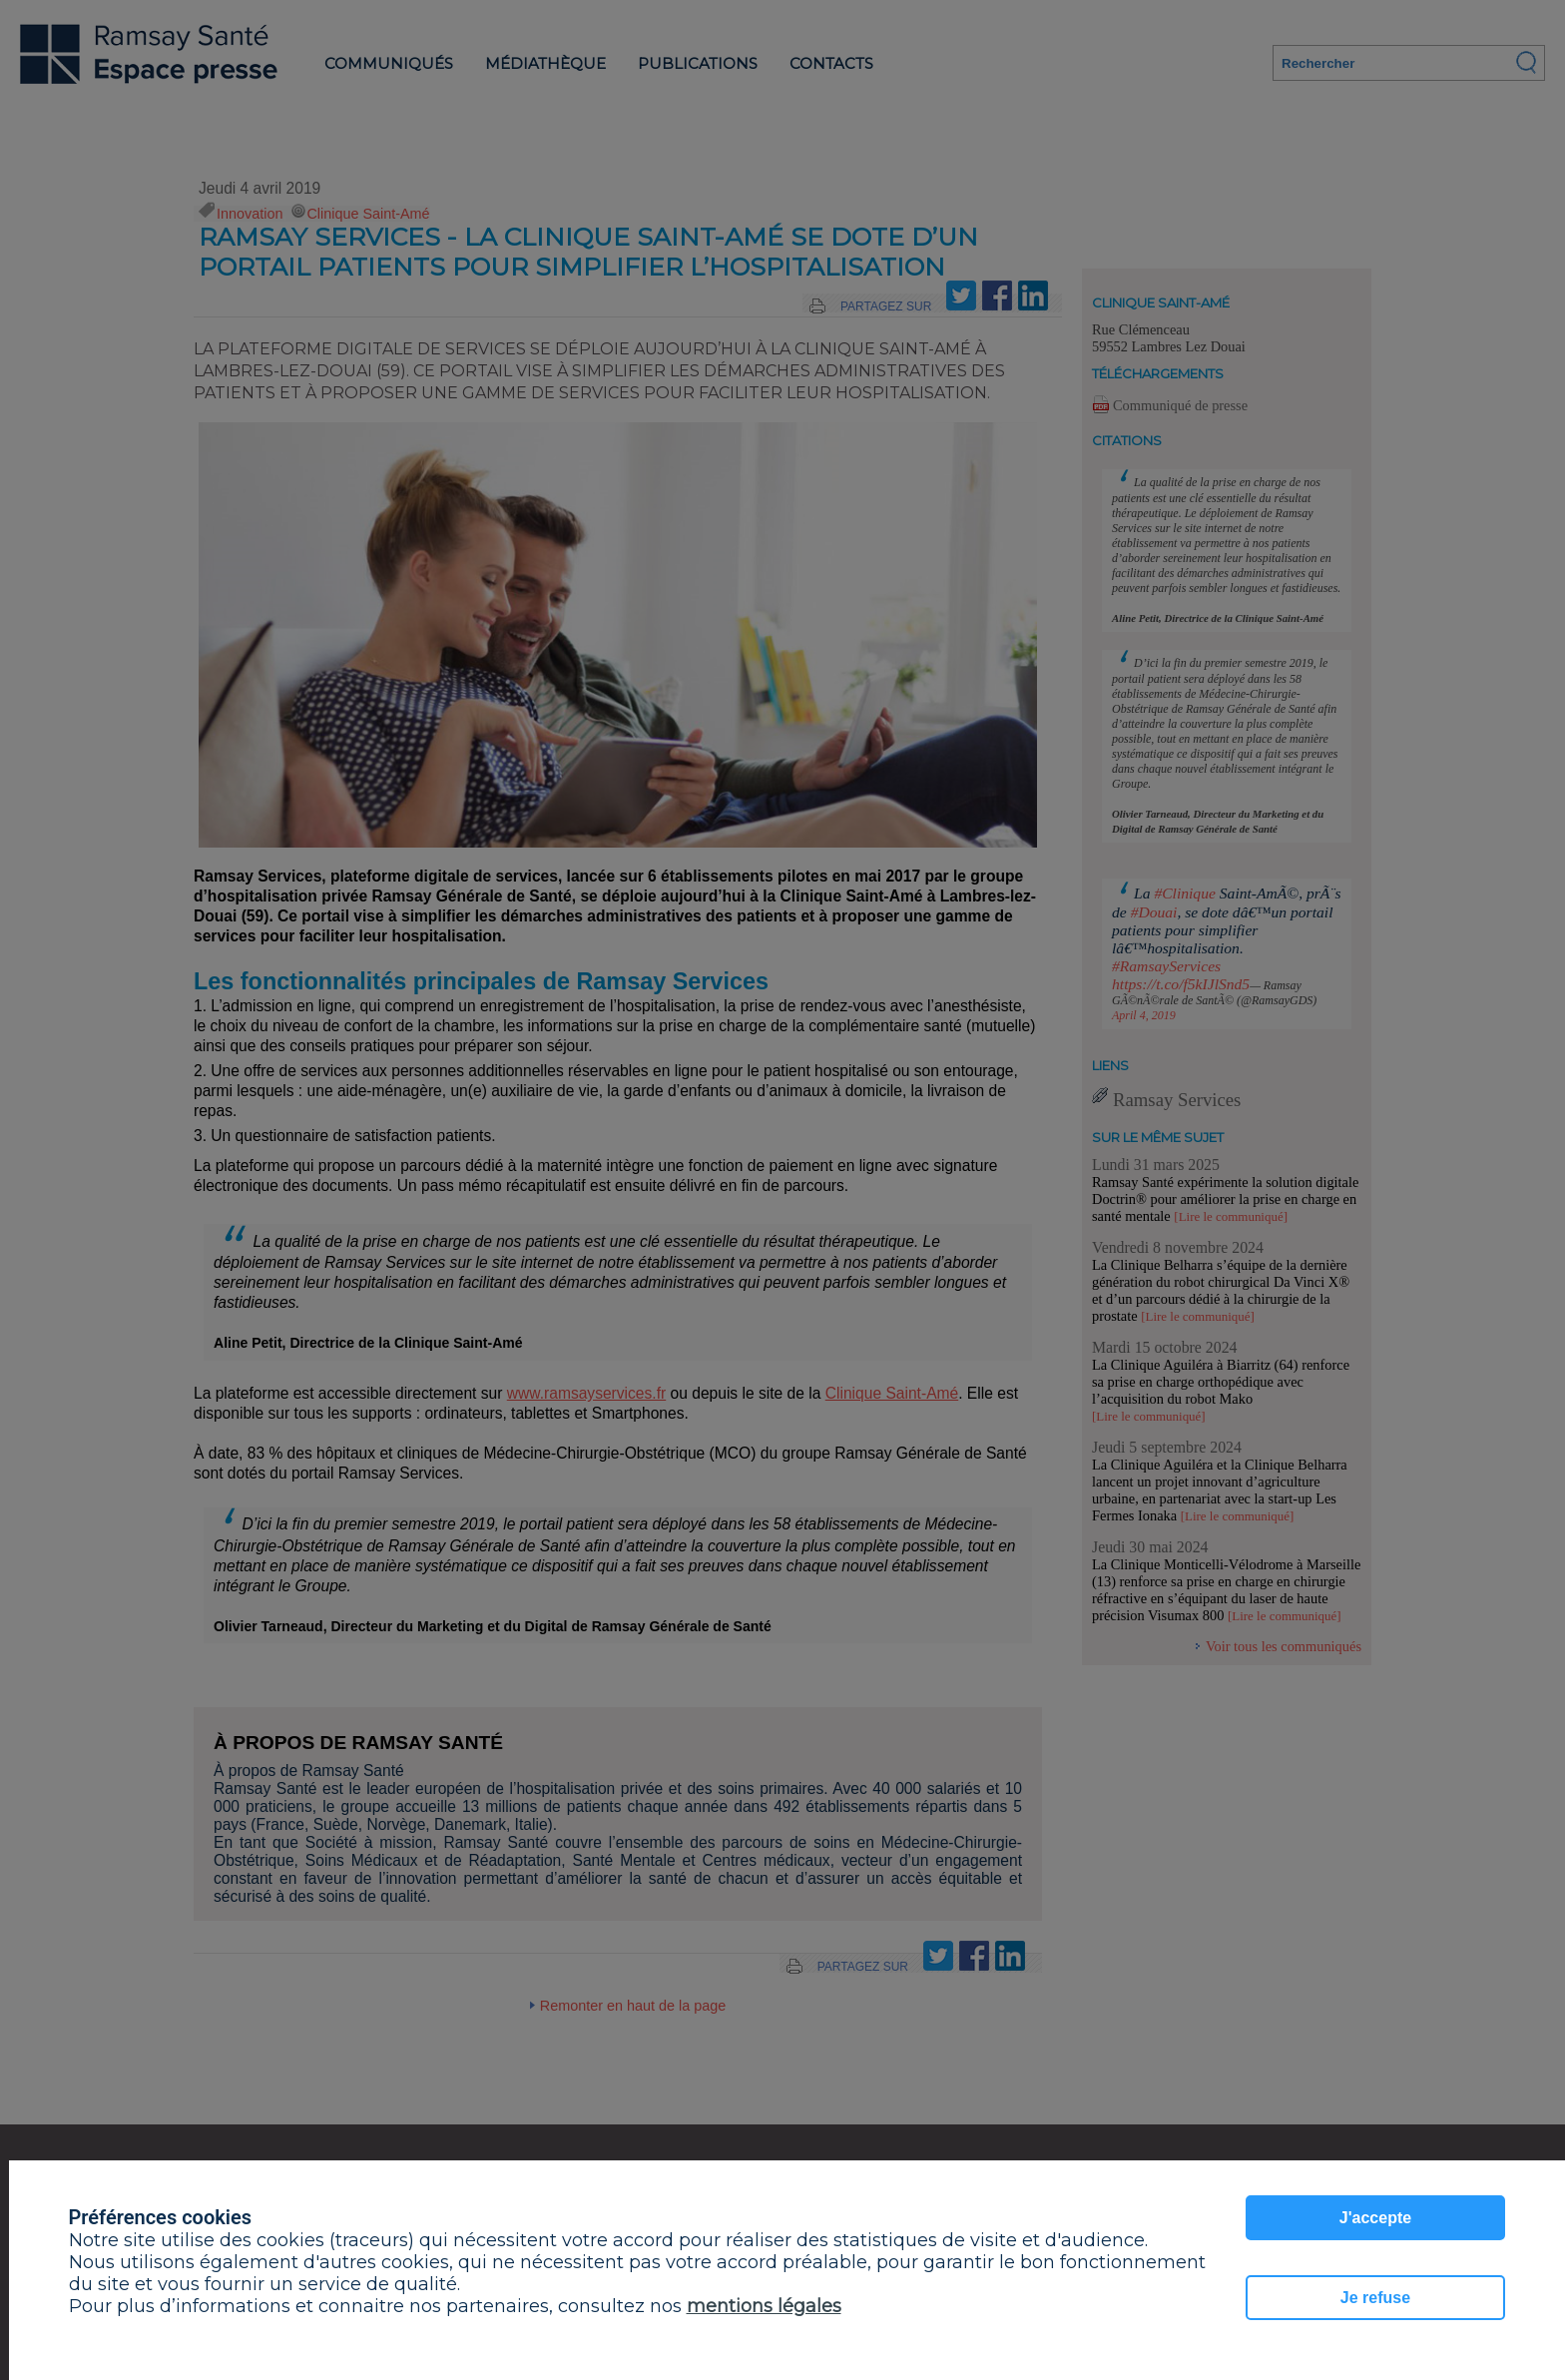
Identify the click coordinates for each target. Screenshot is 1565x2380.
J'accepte (1375, 2217)
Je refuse (1375, 2297)
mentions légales (764, 2306)
